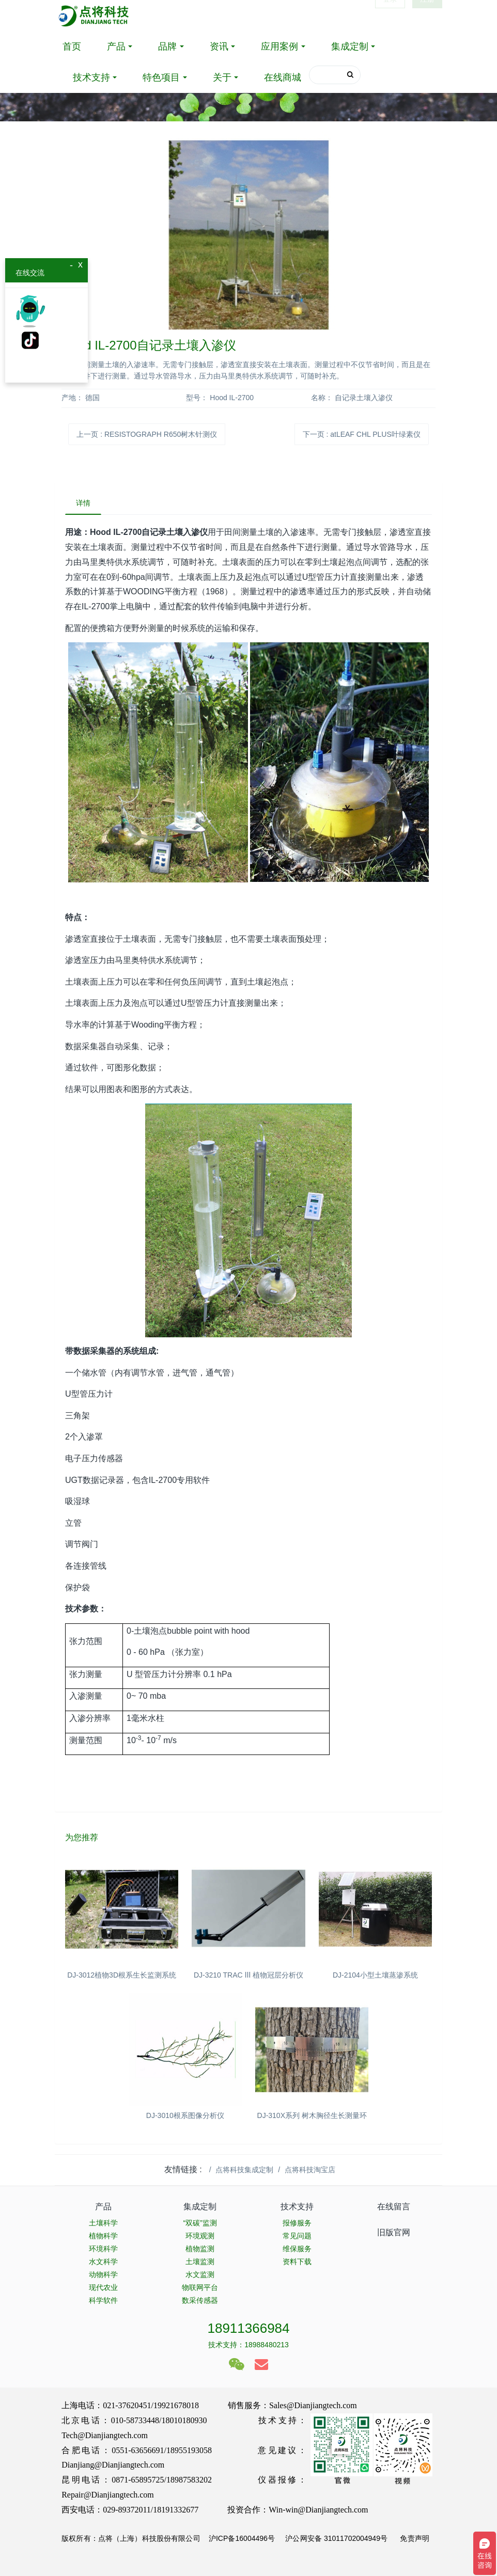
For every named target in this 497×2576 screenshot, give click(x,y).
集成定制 (349, 46)
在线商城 (282, 77)
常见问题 (297, 2236)
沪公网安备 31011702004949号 (336, 2538)
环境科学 (103, 2249)
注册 (427, 15)
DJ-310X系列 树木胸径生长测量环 (312, 2115)
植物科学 (103, 2236)
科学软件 (103, 2300)
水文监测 (199, 2274)
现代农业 (103, 2287)
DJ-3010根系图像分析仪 (185, 2115)
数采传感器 (200, 2300)
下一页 (362, 434)
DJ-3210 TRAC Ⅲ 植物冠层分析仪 (248, 1975)
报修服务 (297, 2223)
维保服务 (297, 2249)
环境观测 (199, 2236)
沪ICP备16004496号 (242, 2538)
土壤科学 (103, 2223)
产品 (116, 46)
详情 (83, 503)
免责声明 (413, 2538)
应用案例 (279, 46)
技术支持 (91, 77)
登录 (390, 15)
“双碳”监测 (200, 2223)
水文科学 (103, 2261)
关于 (222, 77)
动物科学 (103, 2274)
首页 (72, 46)
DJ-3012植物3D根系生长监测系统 (121, 1975)
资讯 (219, 46)
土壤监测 (199, 2261)
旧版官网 (393, 2232)
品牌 (167, 46)
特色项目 (161, 77)
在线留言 (393, 2206)
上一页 (146, 434)
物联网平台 (200, 2287)
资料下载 (297, 2261)
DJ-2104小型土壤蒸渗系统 (375, 1975)
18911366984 (248, 2328)
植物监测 (199, 2249)
